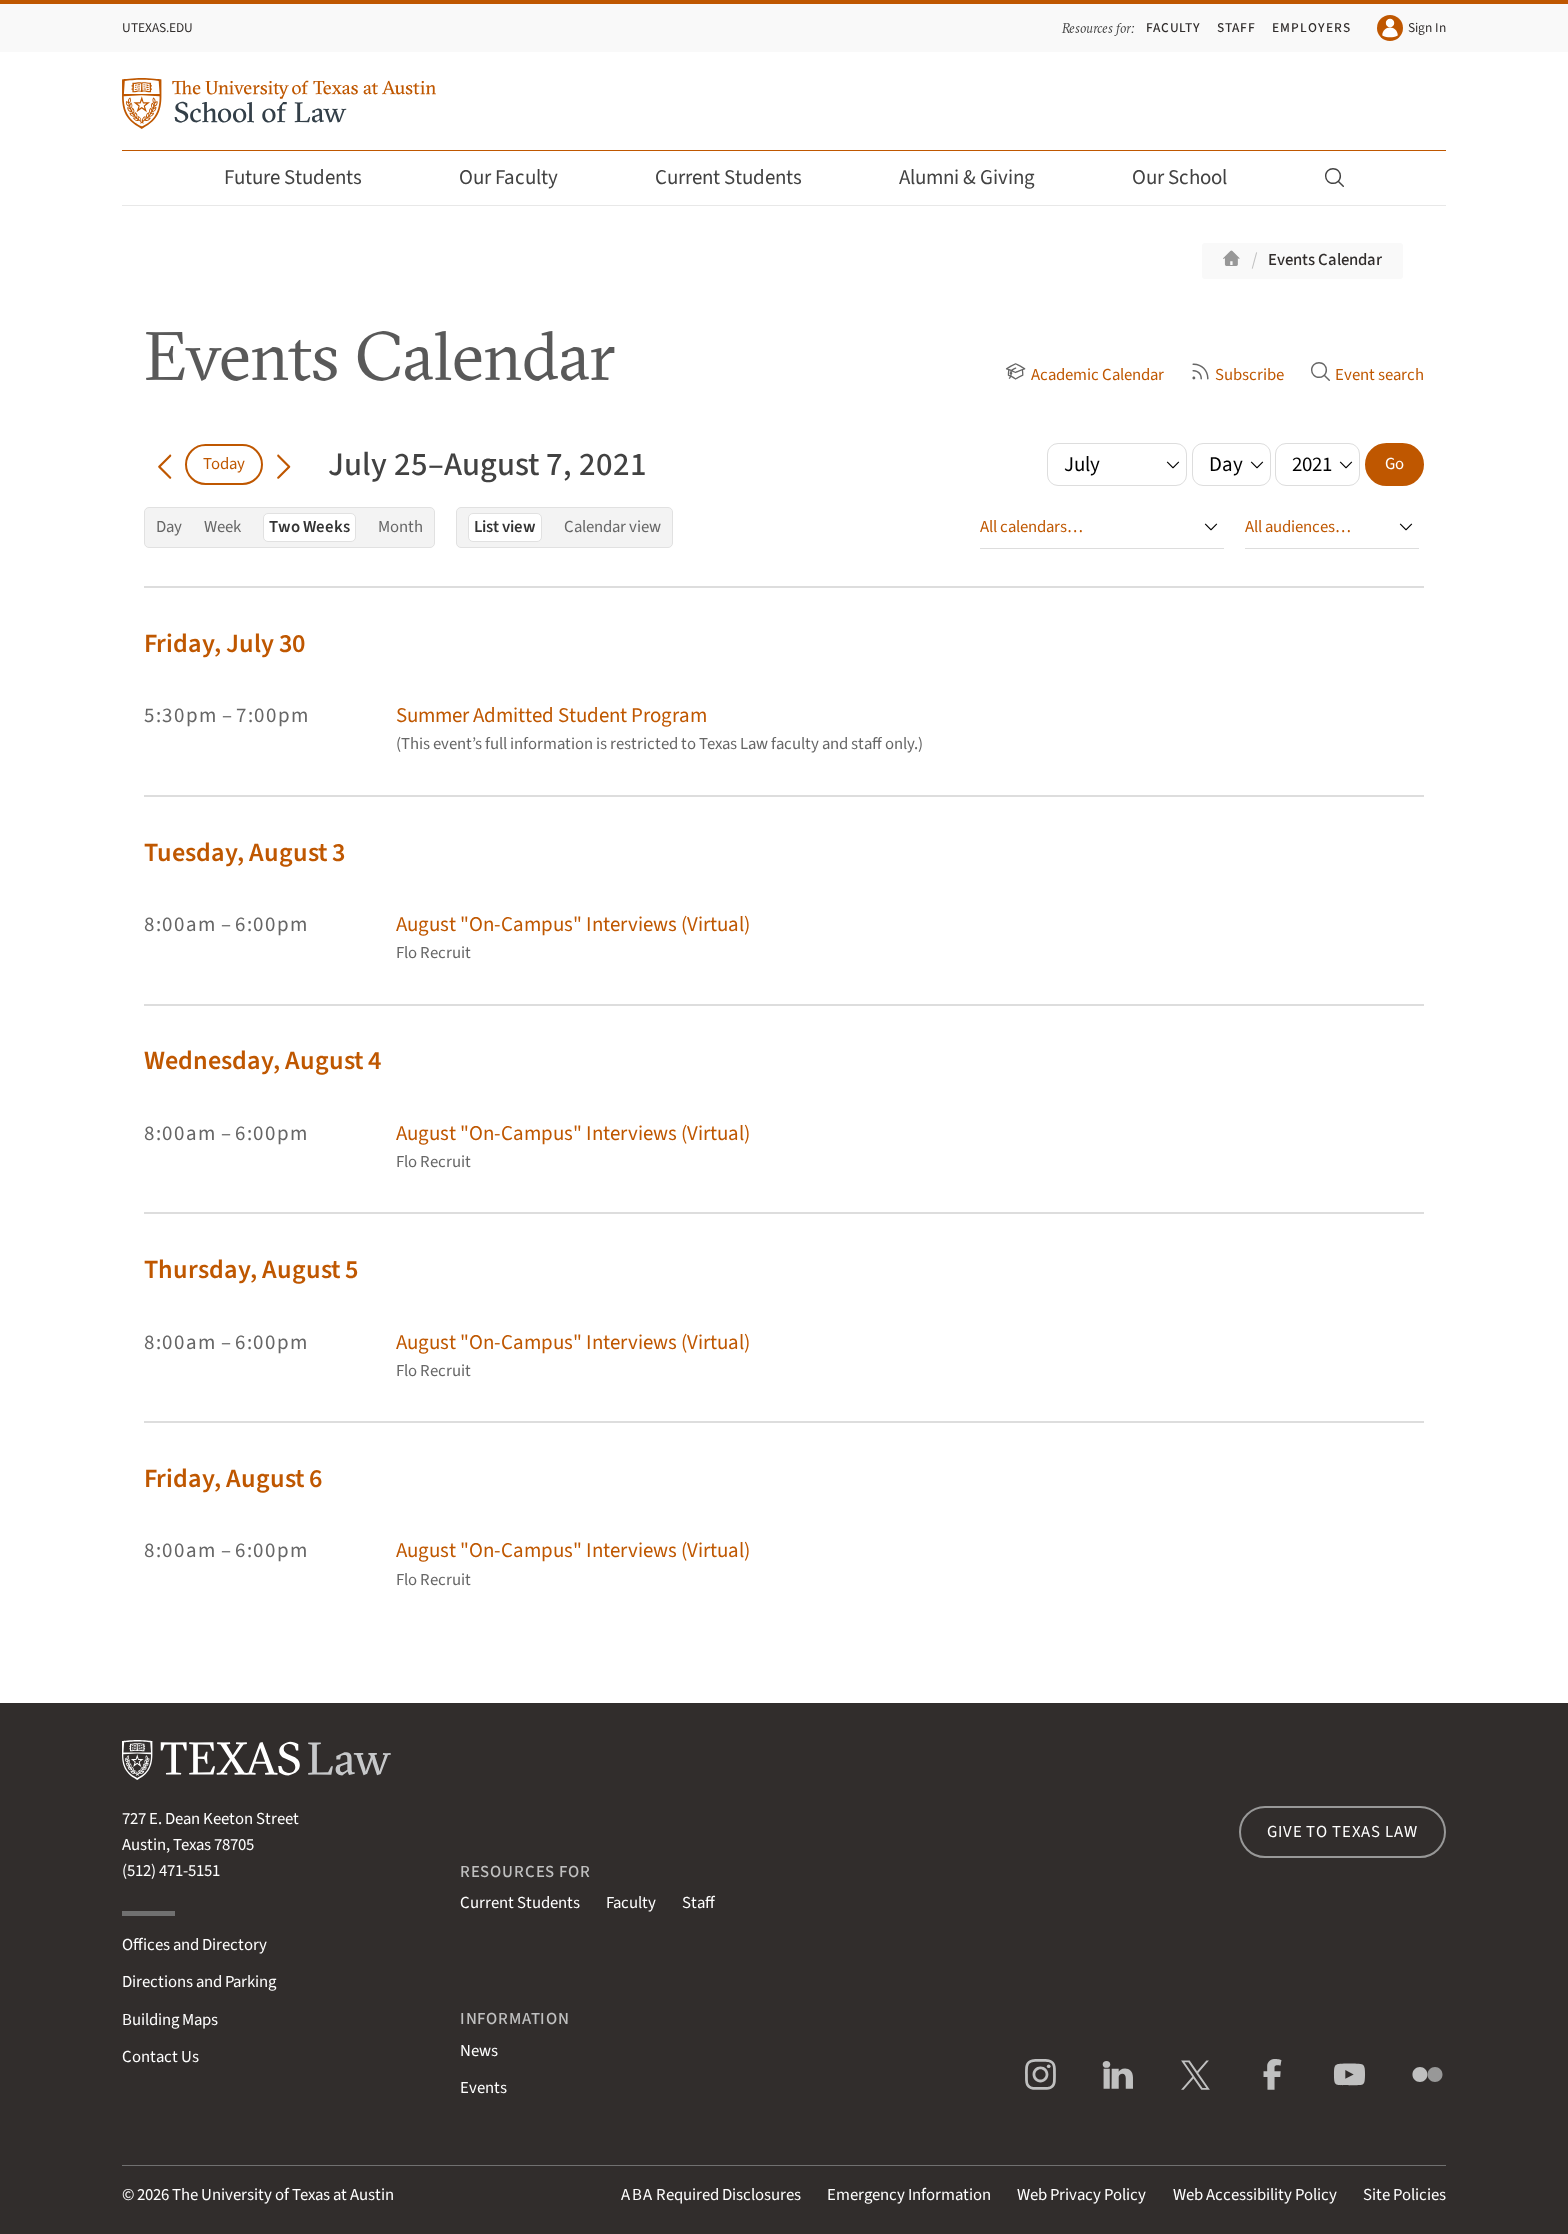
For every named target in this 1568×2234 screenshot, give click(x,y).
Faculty (1174, 27)
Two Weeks (309, 527)
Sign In (1411, 28)
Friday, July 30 (224, 643)
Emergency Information (909, 2195)
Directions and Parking (199, 1982)
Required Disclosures (711, 2195)
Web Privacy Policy (1081, 2195)
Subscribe (1237, 375)
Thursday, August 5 (251, 1269)
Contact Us (160, 2057)
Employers (1311, 27)
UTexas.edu (157, 27)
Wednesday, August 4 (262, 1060)
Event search (1367, 375)
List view (505, 527)
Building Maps (170, 2020)
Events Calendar (1325, 260)
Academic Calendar (1084, 375)
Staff (1236, 27)
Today (224, 464)
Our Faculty (522, 177)
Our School (1193, 177)
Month (400, 527)
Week (222, 527)
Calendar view (612, 527)
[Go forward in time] (283, 464)
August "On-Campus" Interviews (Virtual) (573, 924)
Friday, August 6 (233, 1478)
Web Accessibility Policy (1255, 2195)
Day (169, 527)
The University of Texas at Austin (283, 2195)
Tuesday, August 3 (244, 852)
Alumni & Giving (980, 177)
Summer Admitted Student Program (551, 715)
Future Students (306, 177)
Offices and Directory (194, 1945)
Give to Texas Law (1342, 1832)
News (479, 2051)
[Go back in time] (164, 464)
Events (483, 2088)
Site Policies (1404, 2195)
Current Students (742, 177)
